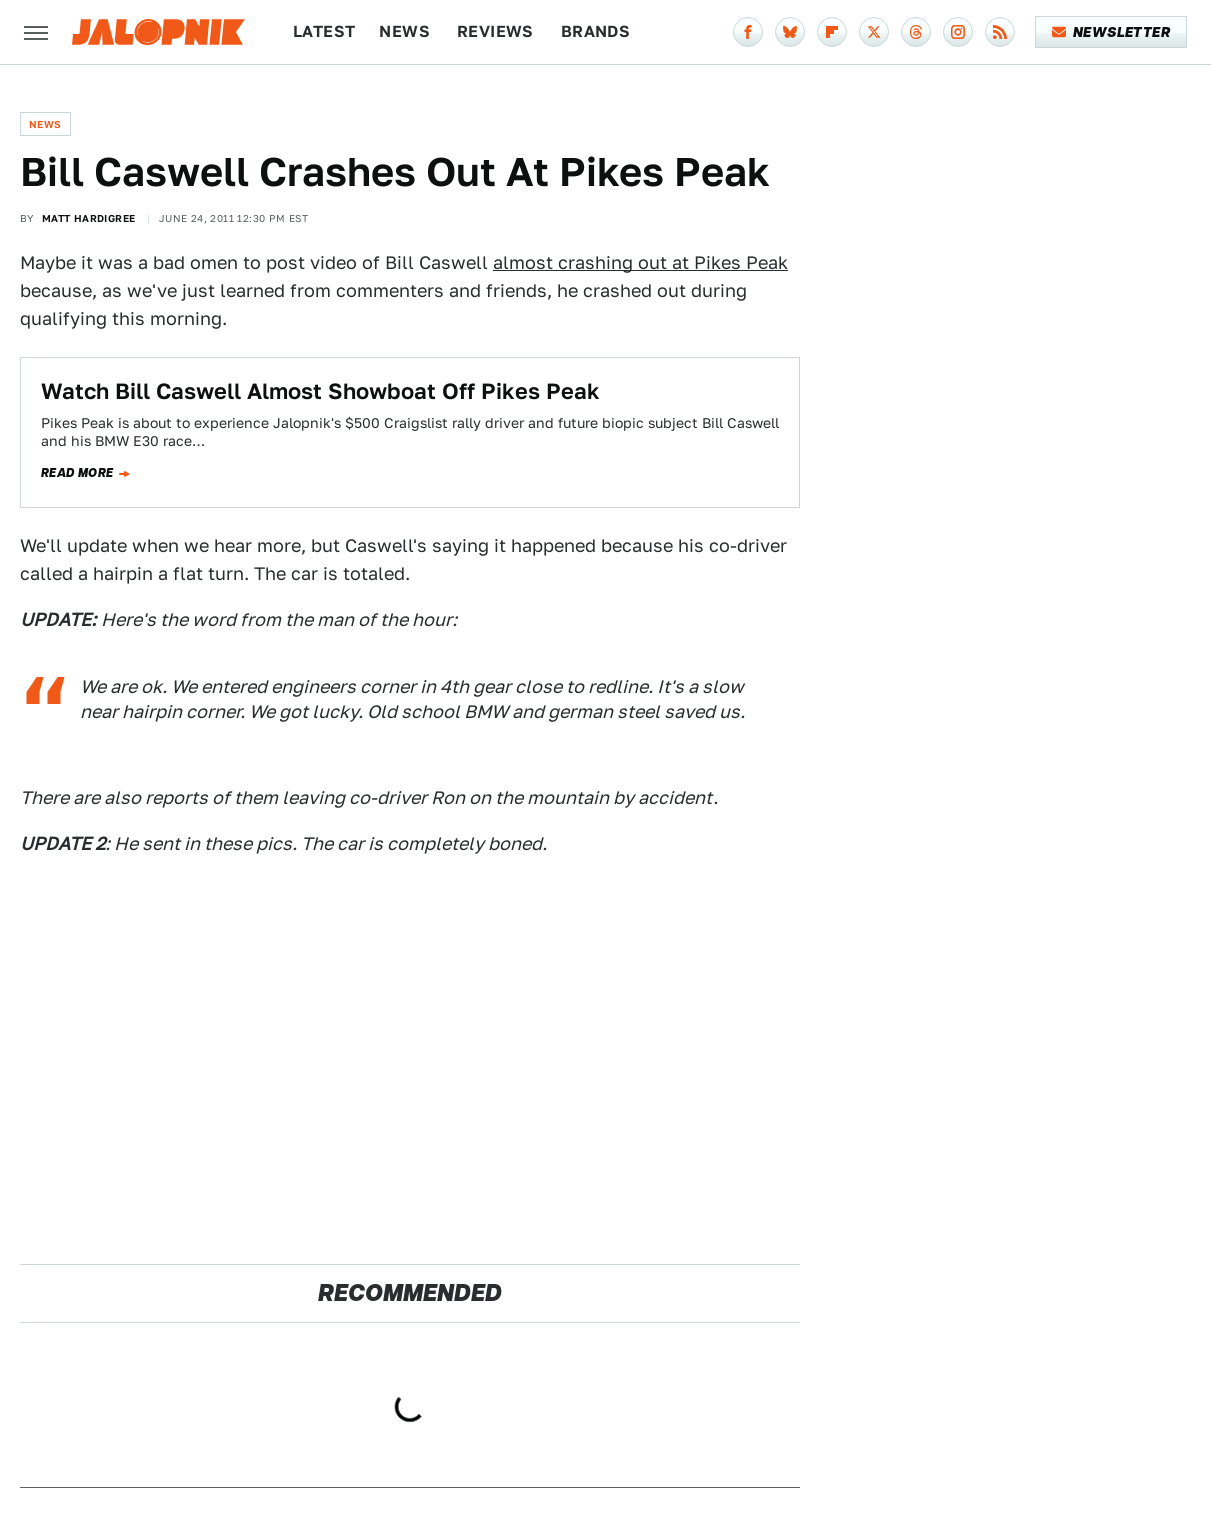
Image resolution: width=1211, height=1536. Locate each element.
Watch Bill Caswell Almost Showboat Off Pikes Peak (320, 391)
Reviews (495, 31)
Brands (595, 31)
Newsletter (1111, 32)
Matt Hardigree (89, 218)
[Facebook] (748, 32)
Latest (324, 31)
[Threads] (916, 32)
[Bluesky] (790, 32)
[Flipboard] (832, 32)
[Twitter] (874, 32)
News (404, 31)
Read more (77, 473)
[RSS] (1000, 32)
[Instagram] (958, 32)
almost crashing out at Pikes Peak (640, 262)
